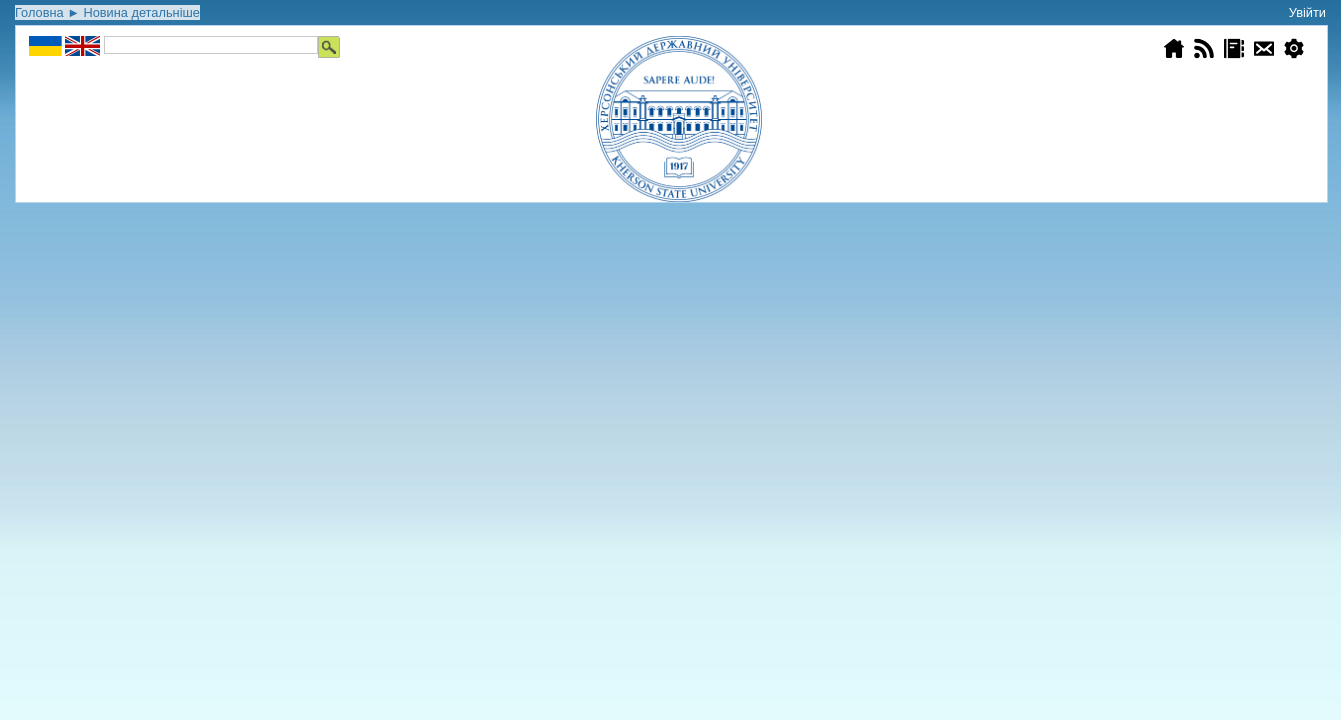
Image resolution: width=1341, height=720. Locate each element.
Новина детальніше (141, 12)
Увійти (1307, 12)
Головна (39, 12)
